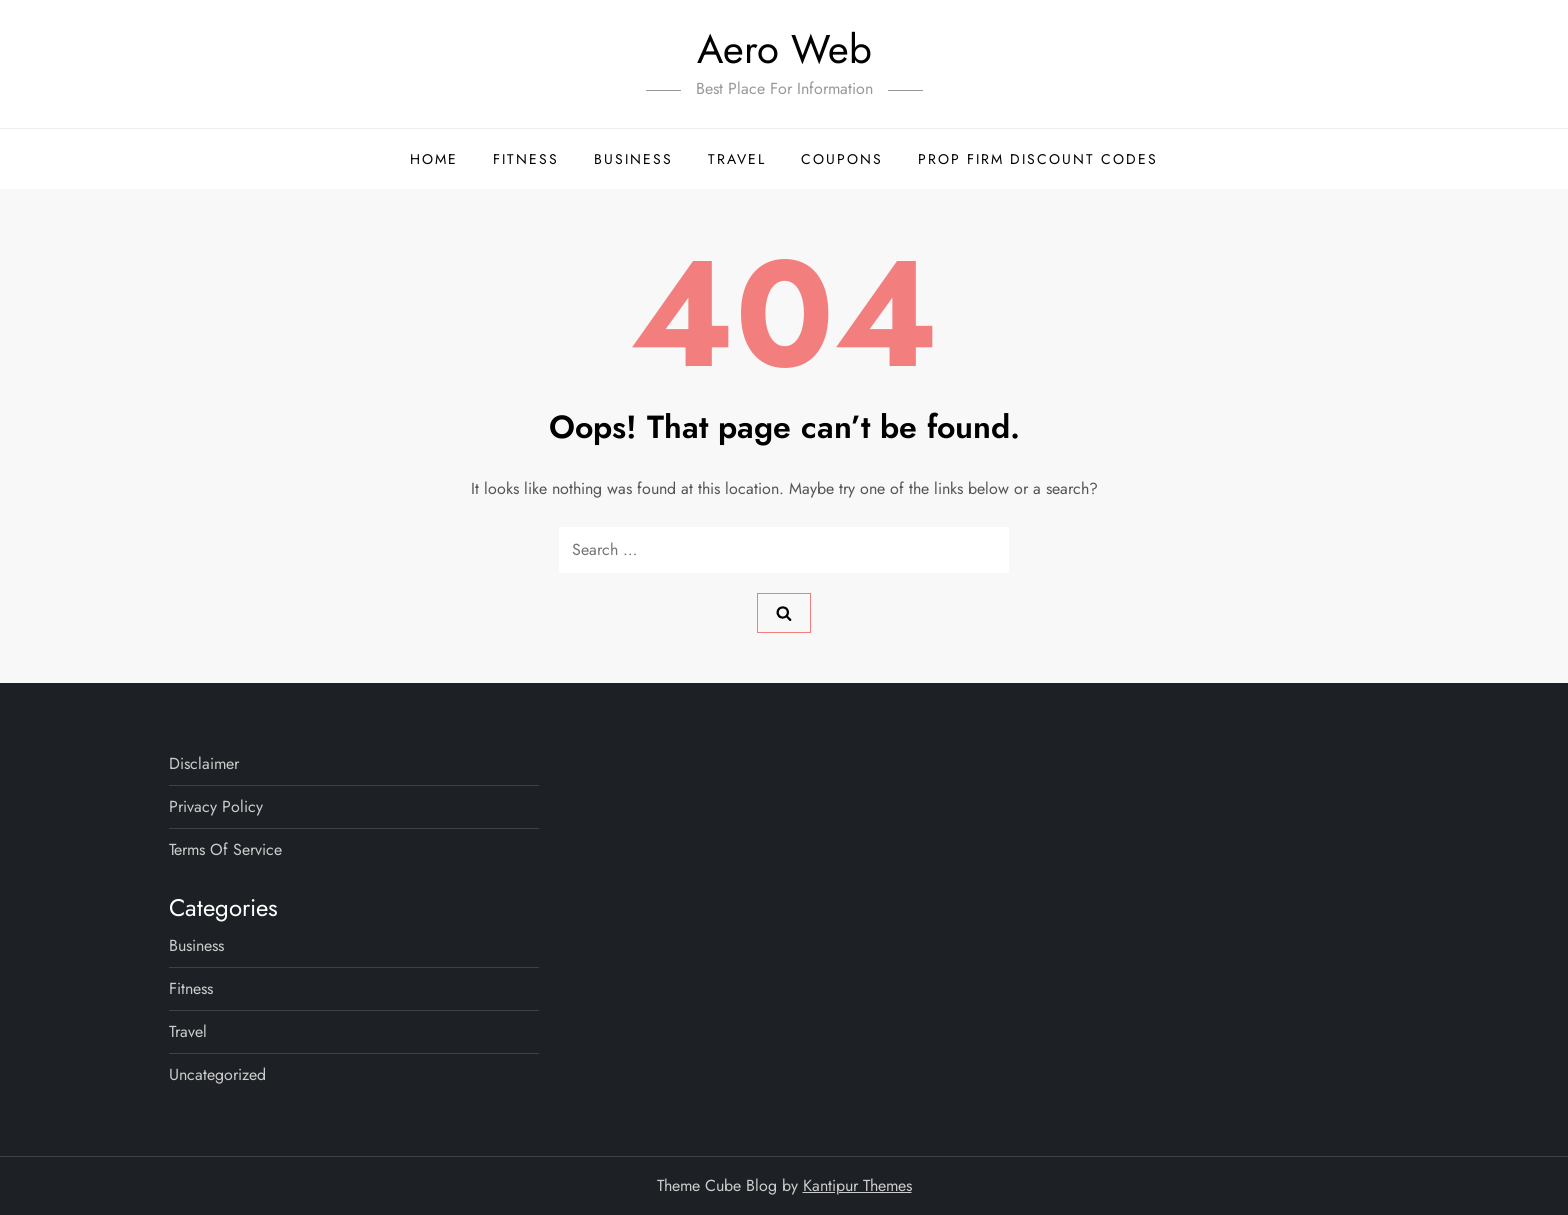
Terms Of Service (225, 849)
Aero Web (784, 49)
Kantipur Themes (857, 1185)
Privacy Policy (216, 806)
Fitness (526, 159)
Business (633, 159)
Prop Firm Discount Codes (1038, 159)
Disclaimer (204, 763)
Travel (737, 159)
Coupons (842, 159)
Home (434, 159)
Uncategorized (217, 1074)
